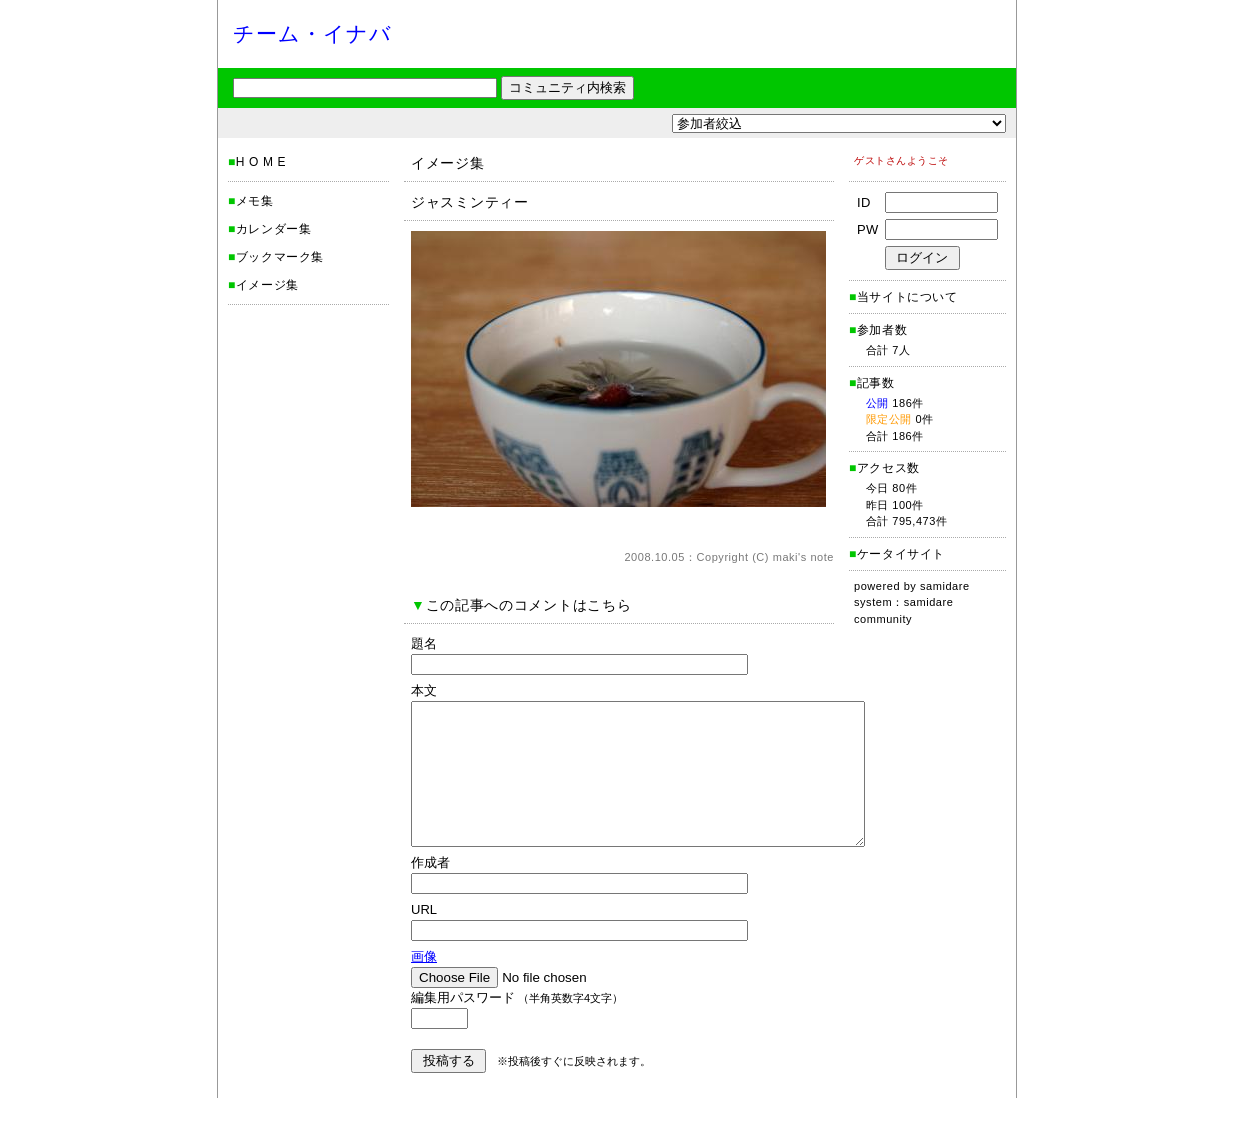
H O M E (261, 162)
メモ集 (255, 201)
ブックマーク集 (280, 257)
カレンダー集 (274, 229)
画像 (424, 986)
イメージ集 (267, 285)
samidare (945, 586)
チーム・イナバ (312, 33)
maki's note (803, 557)
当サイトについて (907, 297)
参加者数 (878, 330)
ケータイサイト (901, 554)
